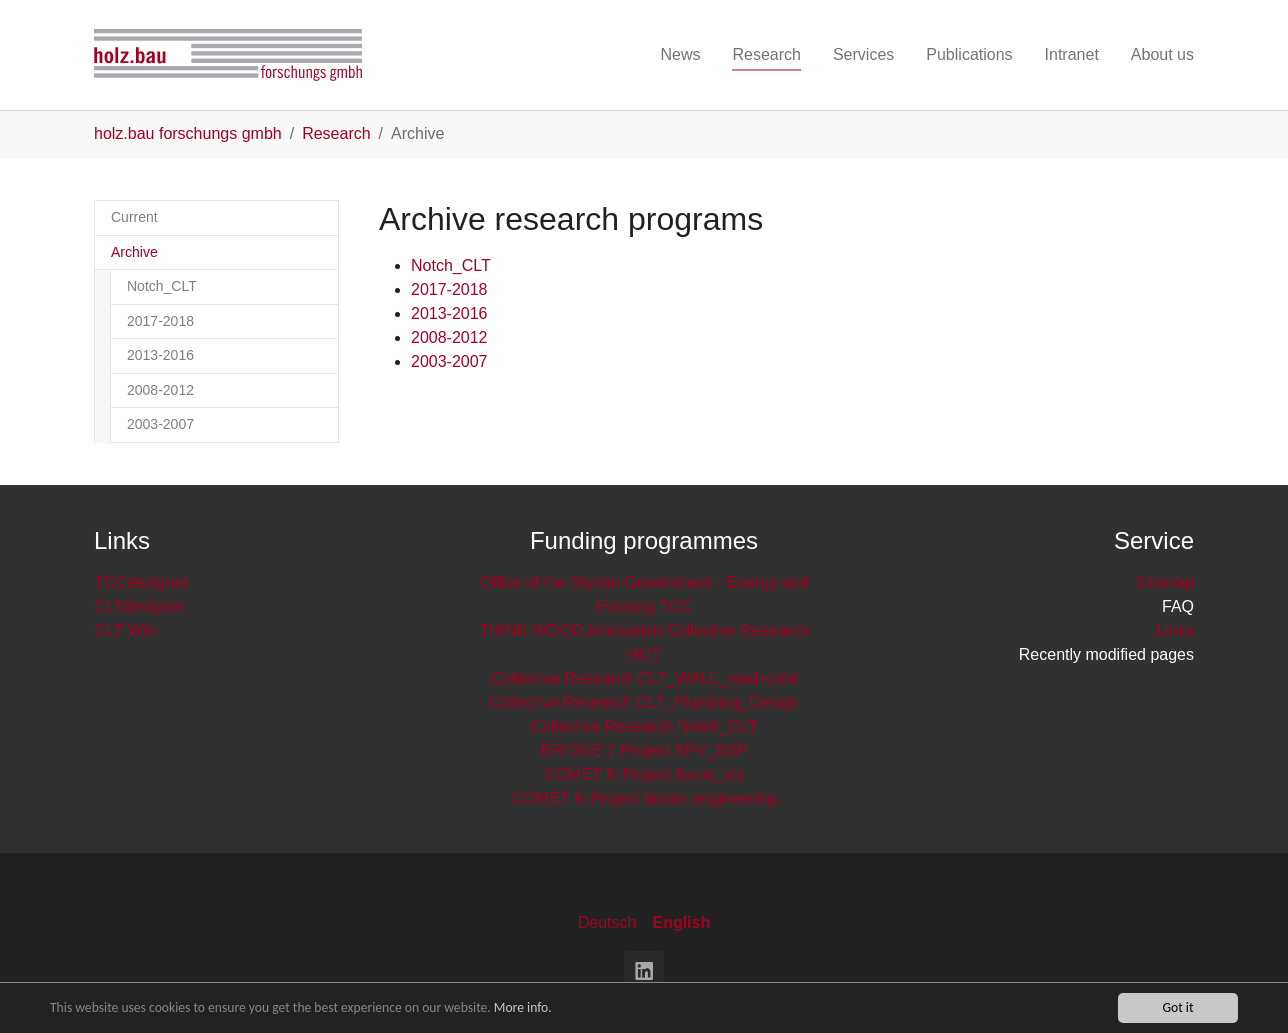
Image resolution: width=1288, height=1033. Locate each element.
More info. (523, 1008)
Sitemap (1164, 582)
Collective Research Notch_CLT (644, 726)
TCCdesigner (141, 582)
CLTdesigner (139, 606)
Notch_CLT (451, 265)
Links (1175, 630)
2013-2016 (449, 313)
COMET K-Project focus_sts (644, 774)
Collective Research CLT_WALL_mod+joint (644, 678)
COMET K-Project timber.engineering (644, 798)
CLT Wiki (125, 630)
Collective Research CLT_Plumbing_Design (644, 702)
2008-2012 (449, 337)
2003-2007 (449, 361)
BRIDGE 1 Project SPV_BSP (644, 750)
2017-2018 (449, 289)
